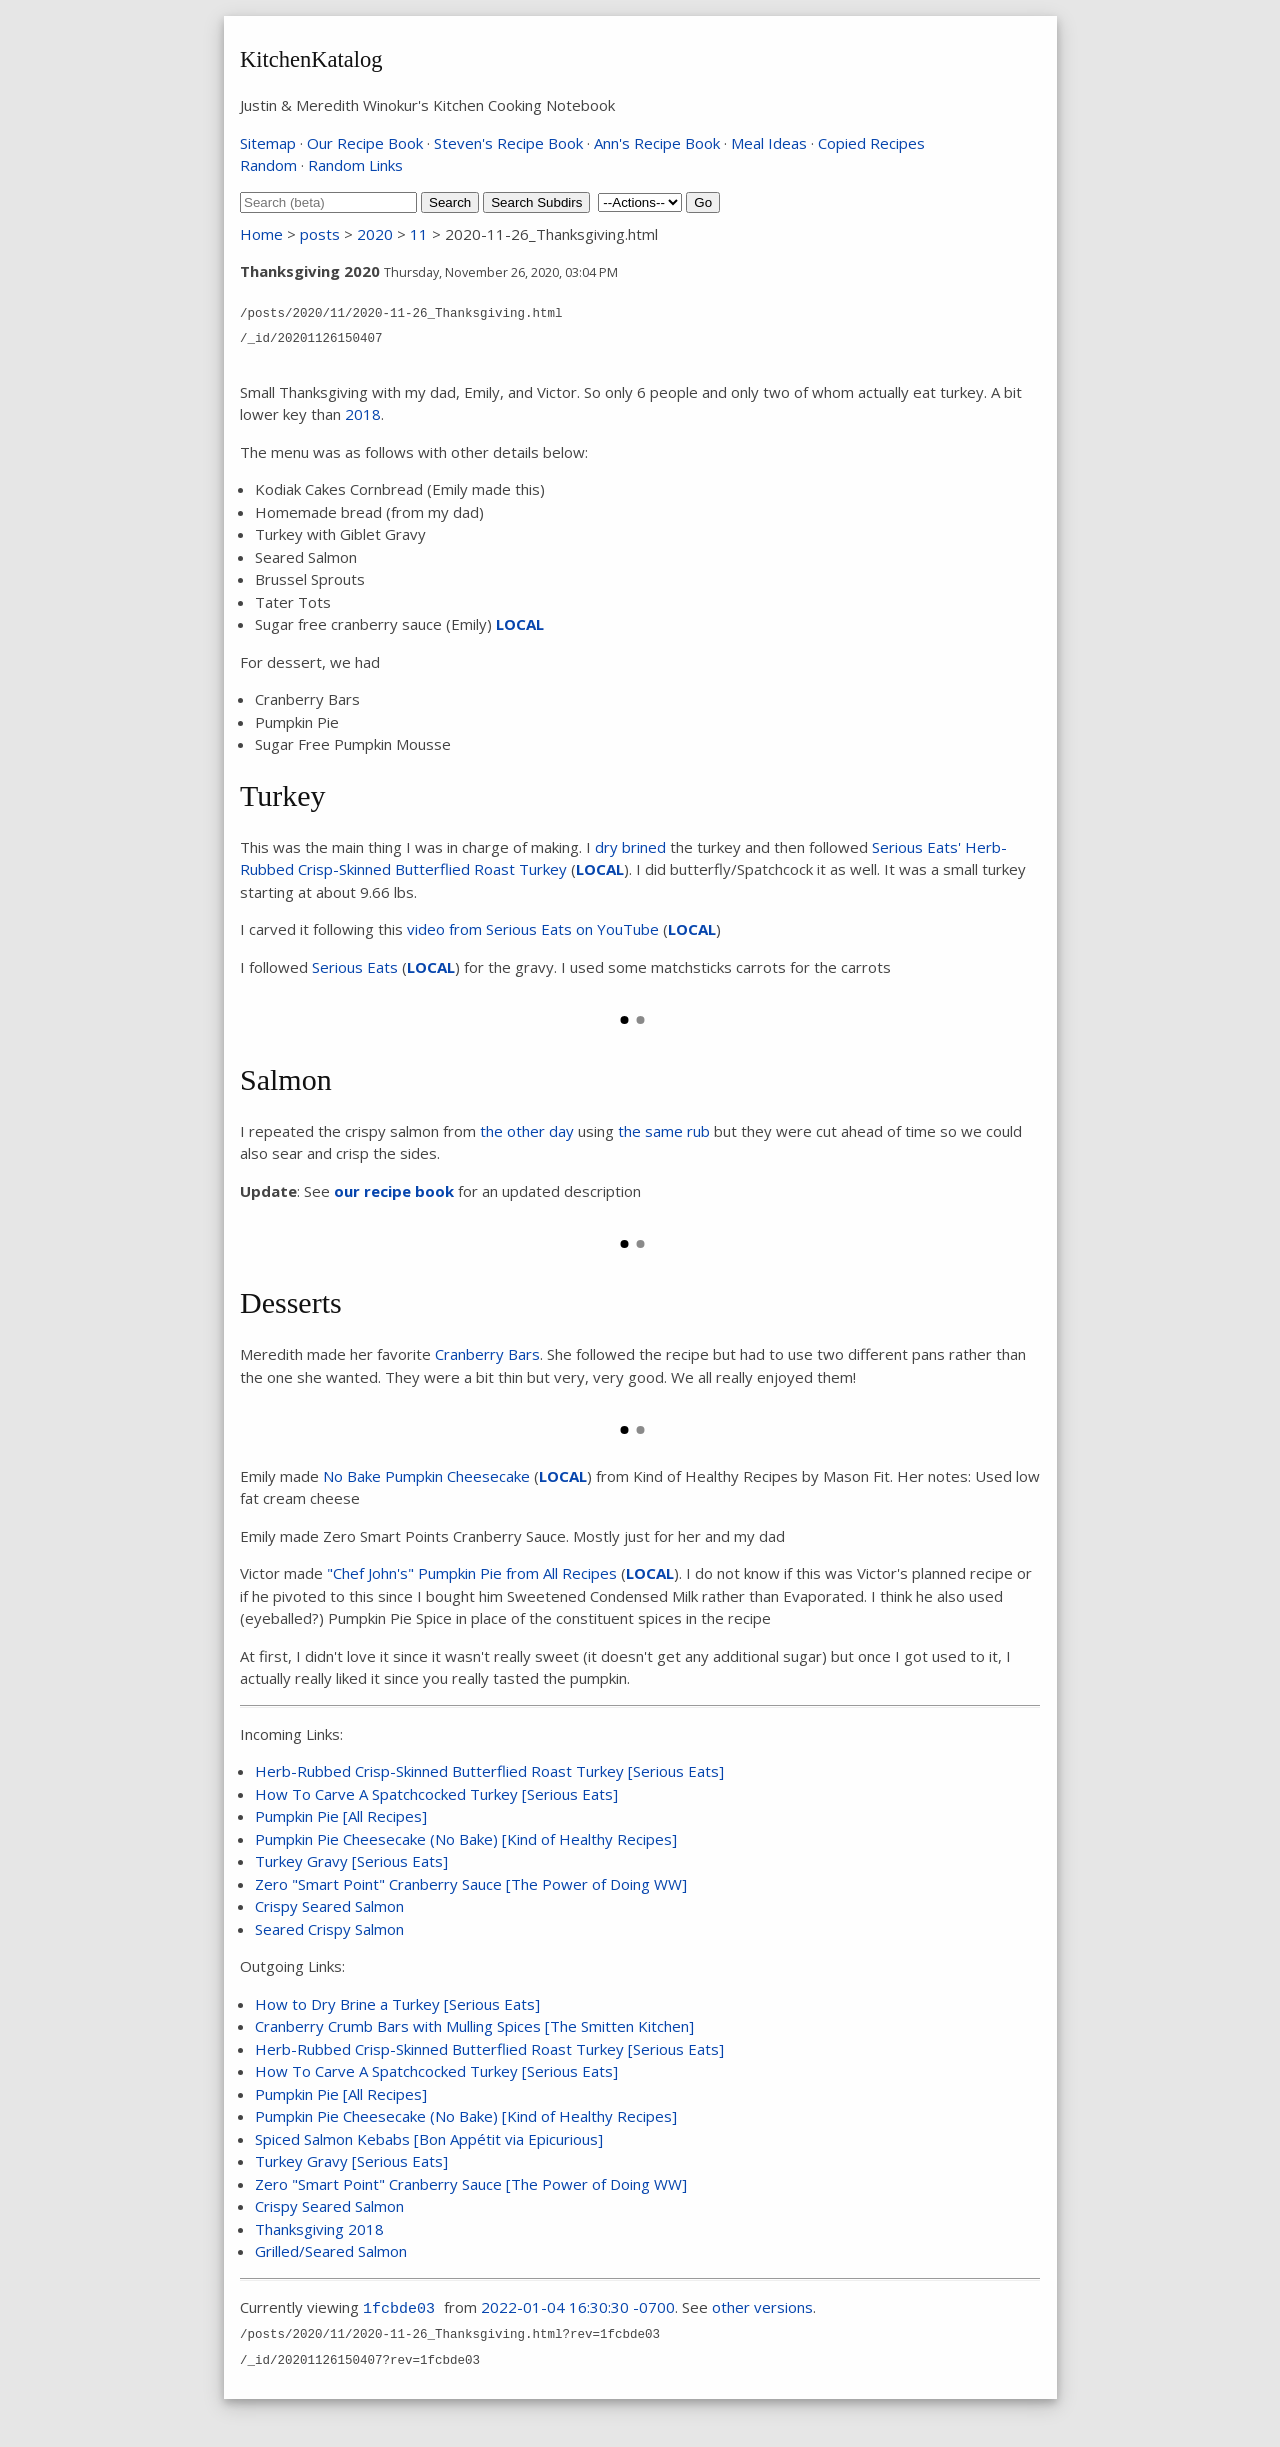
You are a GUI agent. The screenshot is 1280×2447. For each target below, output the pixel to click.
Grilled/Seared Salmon (331, 2251)
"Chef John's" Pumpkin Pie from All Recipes (472, 1573)
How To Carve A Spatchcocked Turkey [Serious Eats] (436, 1794)
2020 (375, 234)
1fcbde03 (399, 2309)
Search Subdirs (536, 202)
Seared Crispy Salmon (329, 1929)
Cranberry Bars (487, 1354)
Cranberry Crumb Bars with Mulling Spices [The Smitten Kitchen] (474, 2026)
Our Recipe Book (365, 143)
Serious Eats (355, 967)
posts (320, 234)
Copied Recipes (871, 143)
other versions (762, 2307)
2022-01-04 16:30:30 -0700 (578, 2307)
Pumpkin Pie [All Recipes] (341, 1816)
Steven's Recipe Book (508, 143)
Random (268, 165)
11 (419, 234)
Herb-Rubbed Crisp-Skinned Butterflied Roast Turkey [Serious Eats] (489, 1771)
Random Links (355, 165)
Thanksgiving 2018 (319, 2229)
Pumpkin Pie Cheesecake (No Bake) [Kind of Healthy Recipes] (466, 1839)
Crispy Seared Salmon (329, 1906)
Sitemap (268, 143)
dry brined (630, 847)
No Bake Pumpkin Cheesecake (426, 1476)
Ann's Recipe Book (657, 143)
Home (261, 234)
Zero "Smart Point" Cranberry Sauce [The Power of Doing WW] (471, 1884)
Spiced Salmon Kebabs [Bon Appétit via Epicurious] (429, 2139)
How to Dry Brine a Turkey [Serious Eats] (397, 2004)
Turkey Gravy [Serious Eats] (351, 1861)
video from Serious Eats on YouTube (533, 929)
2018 (363, 414)
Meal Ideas (769, 143)
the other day (527, 1131)
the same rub (664, 1131)
